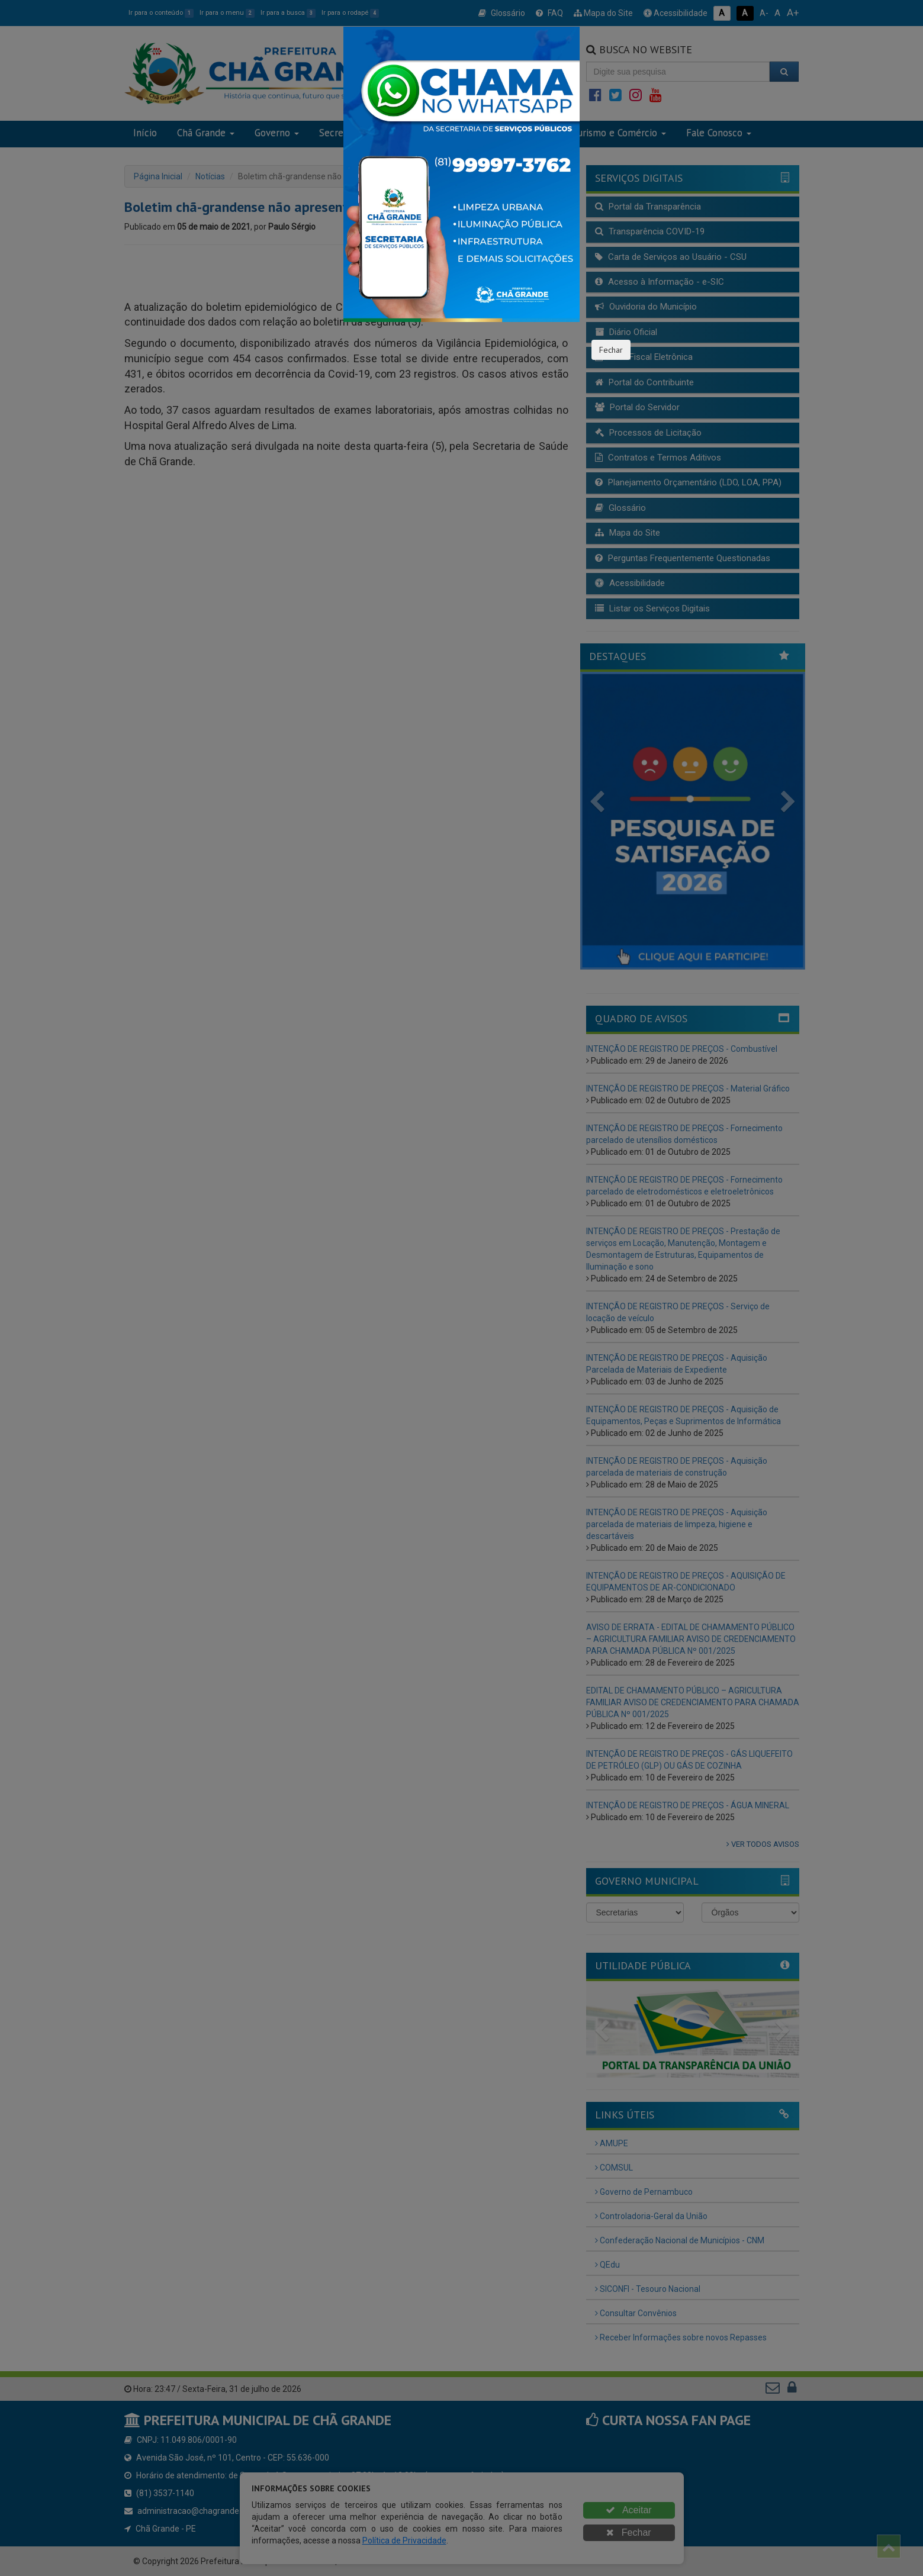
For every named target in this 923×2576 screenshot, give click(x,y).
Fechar (611, 349)
